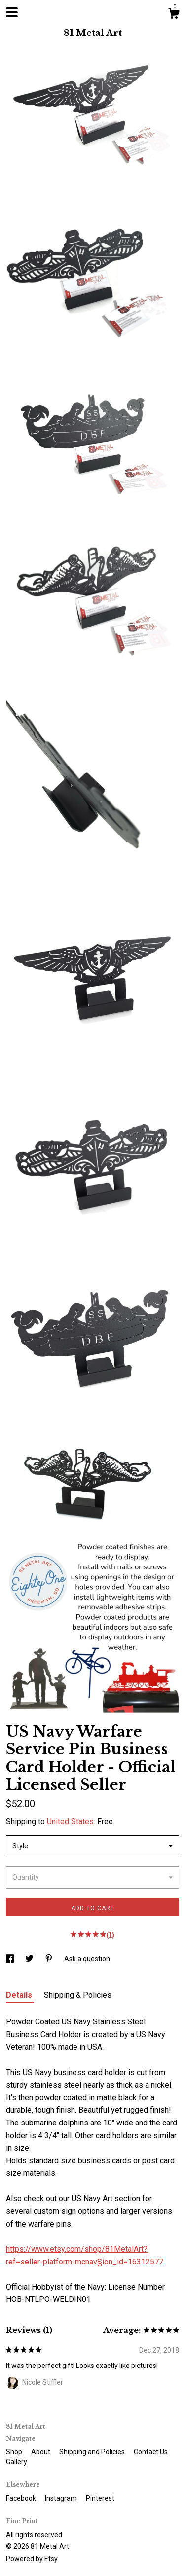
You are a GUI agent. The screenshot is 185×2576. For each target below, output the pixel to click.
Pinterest (100, 2498)
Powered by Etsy (32, 2559)
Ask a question (87, 1959)
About (41, 2452)
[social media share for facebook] (10, 1959)
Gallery (16, 2462)
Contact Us (151, 2452)
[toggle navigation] (12, 12)
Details (20, 1995)
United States (70, 1821)
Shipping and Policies (92, 2452)
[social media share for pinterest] (49, 1959)
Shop (15, 2452)
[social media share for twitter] (30, 1959)
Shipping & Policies (77, 1995)
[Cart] (173, 14)
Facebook (21, 2498)
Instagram (61, 2498)
